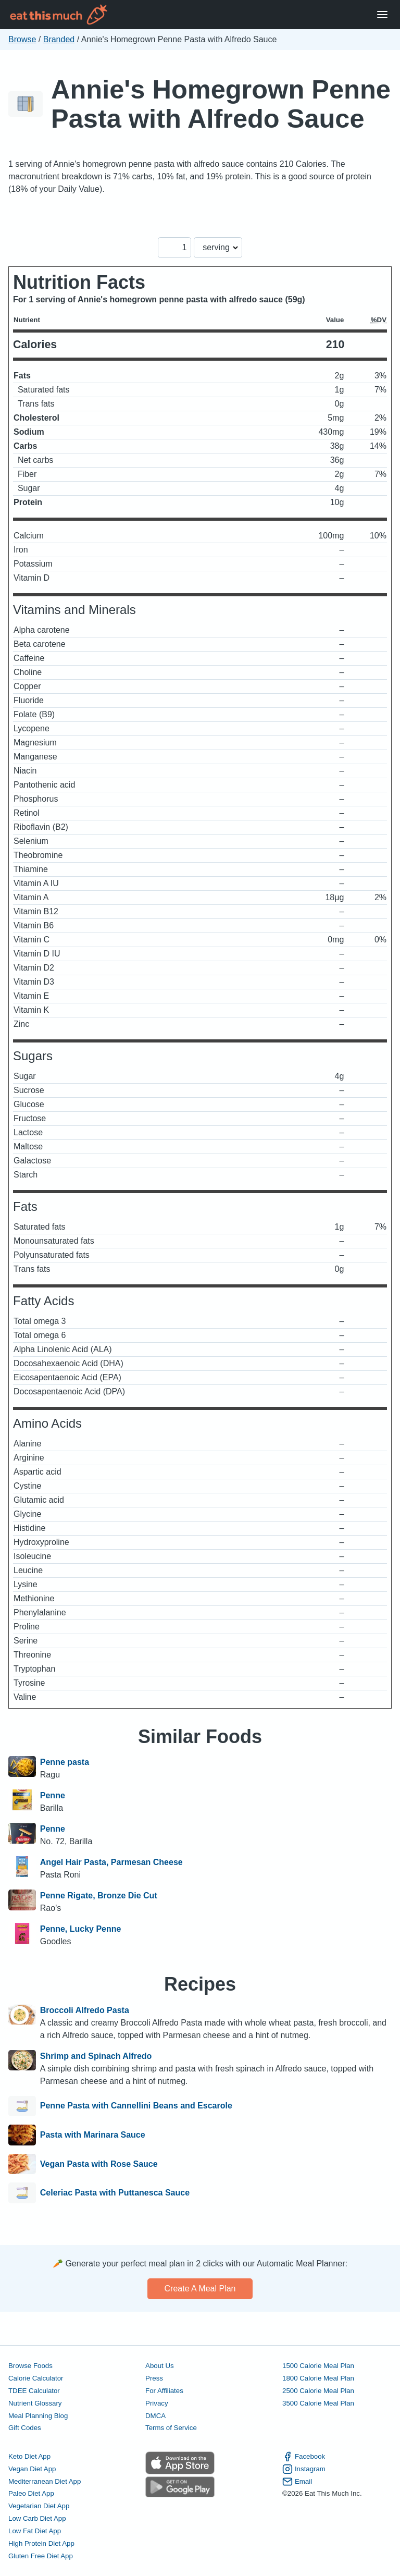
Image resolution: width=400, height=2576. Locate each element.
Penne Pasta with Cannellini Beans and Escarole (136, 2106)
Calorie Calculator (35, 2378)
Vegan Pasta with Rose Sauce (99, 2164)
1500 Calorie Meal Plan (318, 2366)
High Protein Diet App (41, 2543)
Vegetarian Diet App (38, 2506)
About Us (159, 2366)
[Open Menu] (382, 15)
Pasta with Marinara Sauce (92, 2135)
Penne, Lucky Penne (80, 1928)
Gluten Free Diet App (40, 2556)
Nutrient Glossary (34, 2403)
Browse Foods (30, 2366)
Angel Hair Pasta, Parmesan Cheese (111, 1862)
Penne (52, 1795)
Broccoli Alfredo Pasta (84, 2010)
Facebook (303, 2456)
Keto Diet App (29, 2456)
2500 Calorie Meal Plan (318, 2391)
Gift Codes (24, 2428)
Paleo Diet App (31, 2493)
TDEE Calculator (34, 2391)
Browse (22, 39)
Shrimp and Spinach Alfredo (96, 2056)
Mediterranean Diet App (44, 2481)
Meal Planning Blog (38, 2416)
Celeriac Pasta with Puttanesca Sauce (115, 2192)
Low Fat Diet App (34, 2531)
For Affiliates (164, 2391)
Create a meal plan (200, 2288)
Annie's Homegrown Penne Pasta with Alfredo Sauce (221, 104)
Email (297, 2481)
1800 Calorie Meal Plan (318, 2378)
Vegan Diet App (32, 2469)
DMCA (155, 2416)
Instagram (304, 2469)
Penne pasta (64, 1762)
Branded (59, 39)
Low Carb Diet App (37, 2518)
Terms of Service (171, 2428)
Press (154, 2378)
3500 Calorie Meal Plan (318, 2403)
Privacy (156, 2403)
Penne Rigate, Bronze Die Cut (98, 1895)
